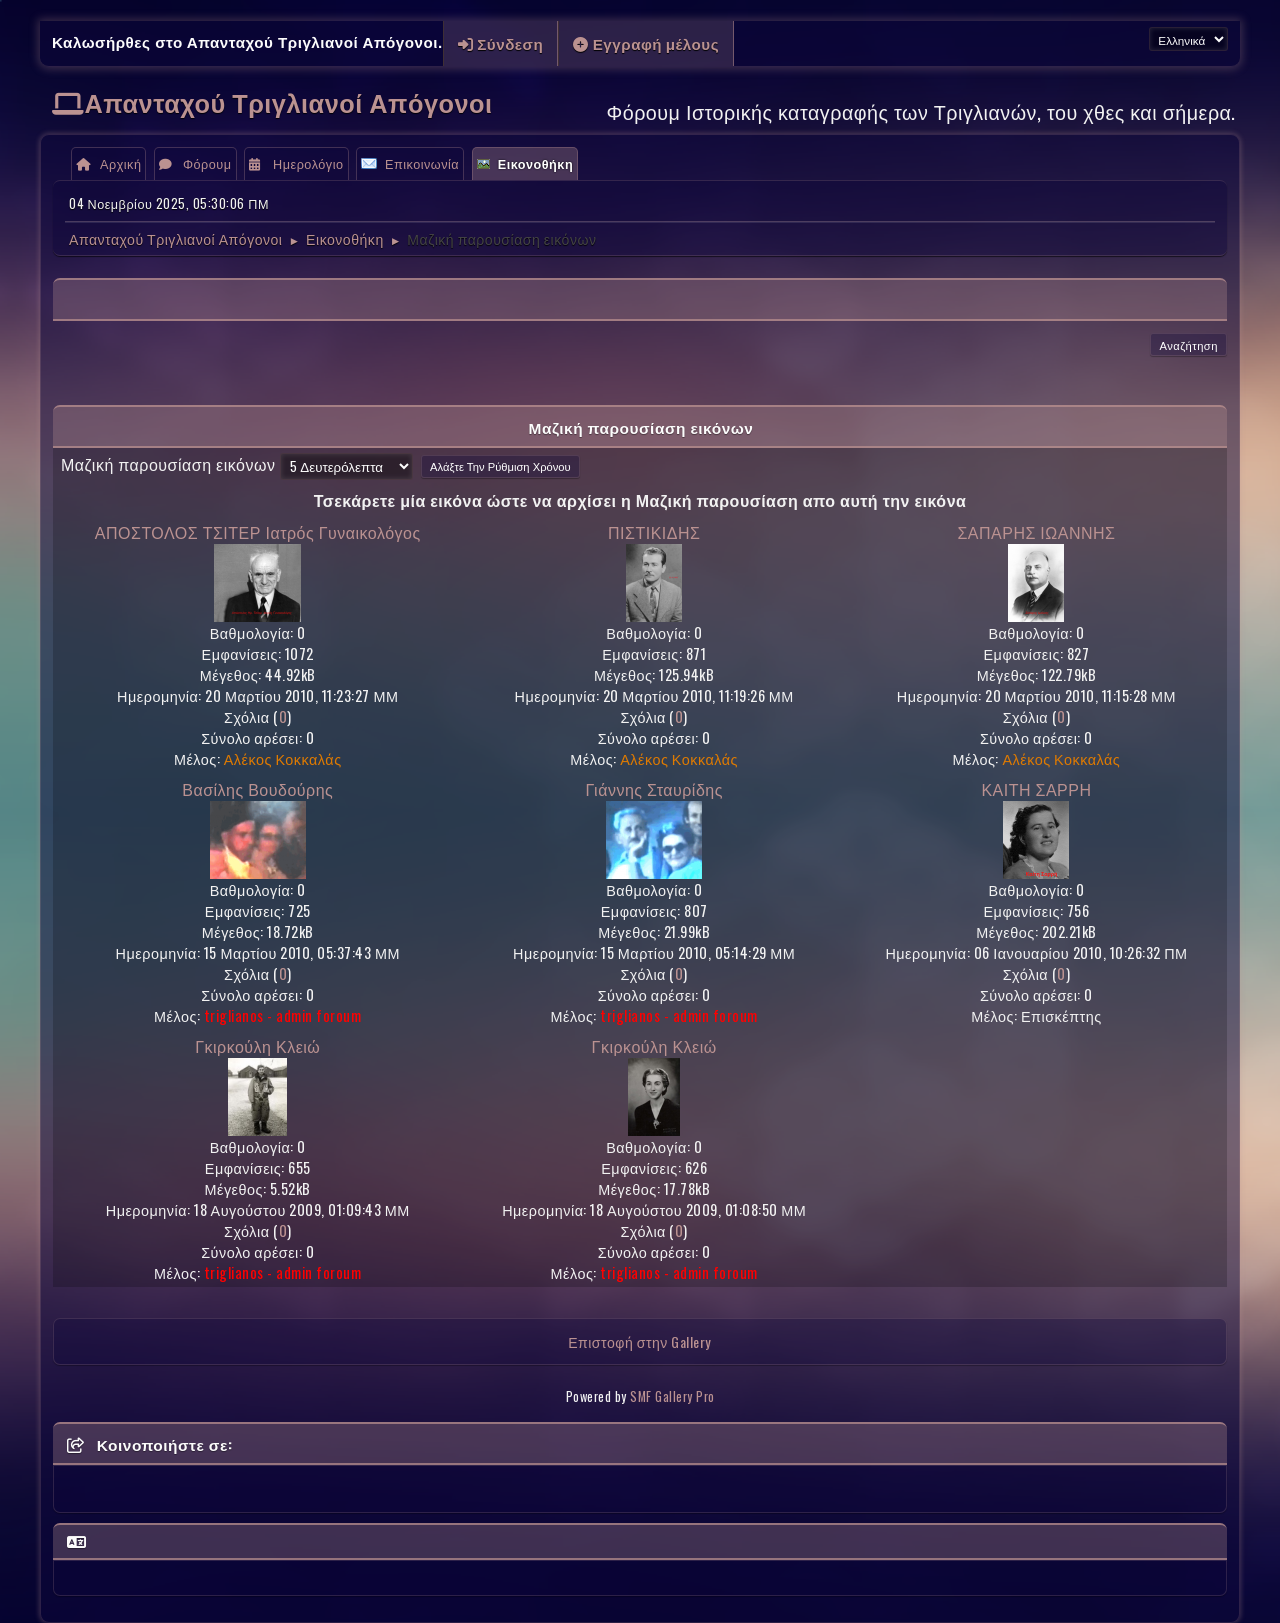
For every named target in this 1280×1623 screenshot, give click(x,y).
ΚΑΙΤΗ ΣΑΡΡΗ (1036, 789)
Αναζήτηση (1188, 345)
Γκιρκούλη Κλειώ (257, 1046)
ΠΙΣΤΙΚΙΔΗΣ (654, 532)
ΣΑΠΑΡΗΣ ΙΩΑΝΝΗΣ (1036, 532)
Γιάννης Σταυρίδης (653, 789)
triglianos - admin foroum (283, 1015)
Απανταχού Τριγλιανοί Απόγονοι (289, 101)
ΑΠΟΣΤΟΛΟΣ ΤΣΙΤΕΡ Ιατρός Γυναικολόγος (258, 532)
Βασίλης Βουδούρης (257, 789)
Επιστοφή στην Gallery (640, 1341)
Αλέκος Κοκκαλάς (283, 758)
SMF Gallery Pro (672, 1396)
